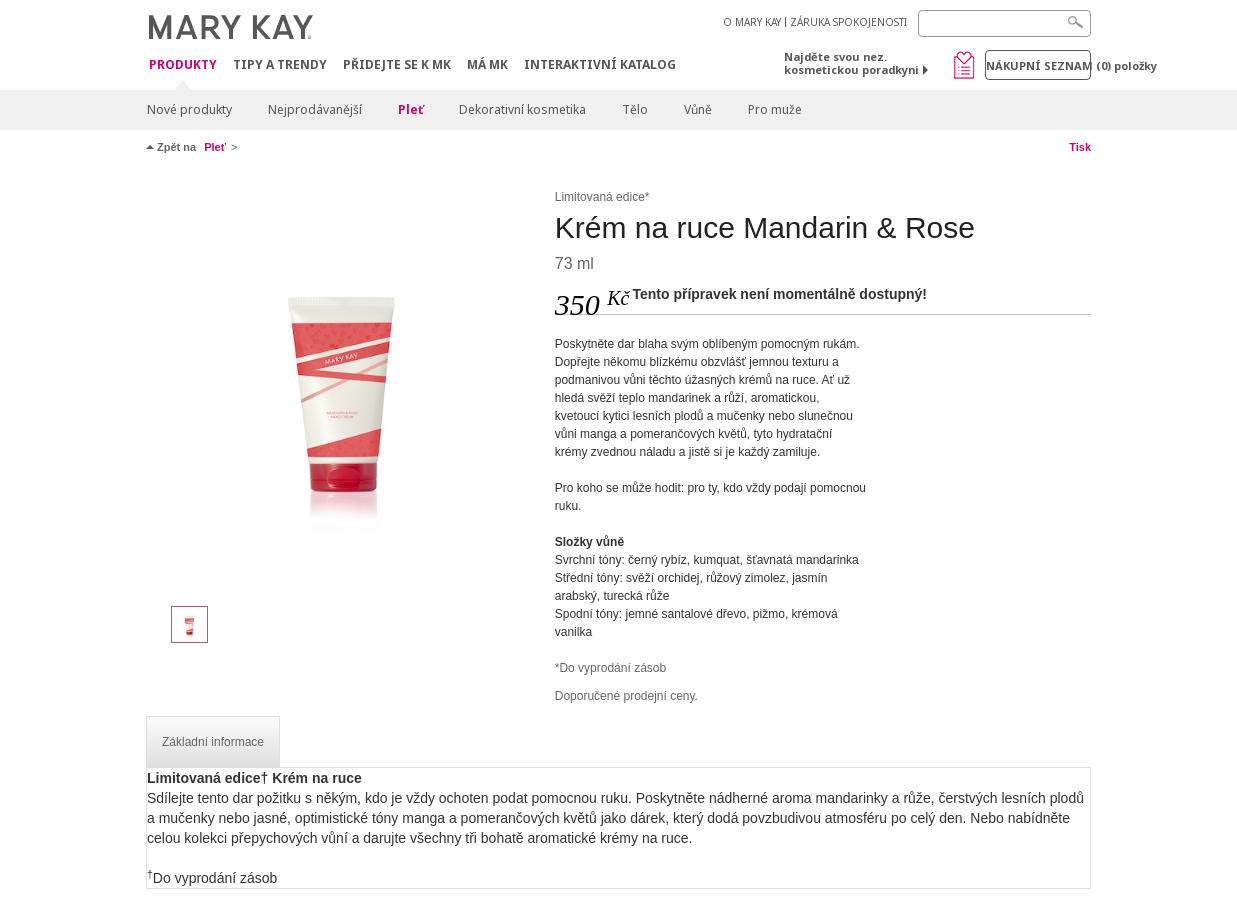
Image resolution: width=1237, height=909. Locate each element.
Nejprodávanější (315, 109)
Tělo (635, 109)
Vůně (698, 109)
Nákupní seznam (1038, 65)
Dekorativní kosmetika (522, 109)
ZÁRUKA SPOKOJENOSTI (848, 22)
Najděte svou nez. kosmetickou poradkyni (851, 63)
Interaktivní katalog (600, 64)
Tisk (1080, 147)
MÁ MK (487, 64)
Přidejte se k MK (397, 64)
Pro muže (775, 109)
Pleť (410, 109)
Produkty (183, 65)
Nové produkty (189, 109)
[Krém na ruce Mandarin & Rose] (343, 386)
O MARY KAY (752, 22)
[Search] (1004, 23)
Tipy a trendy (280, 64)
